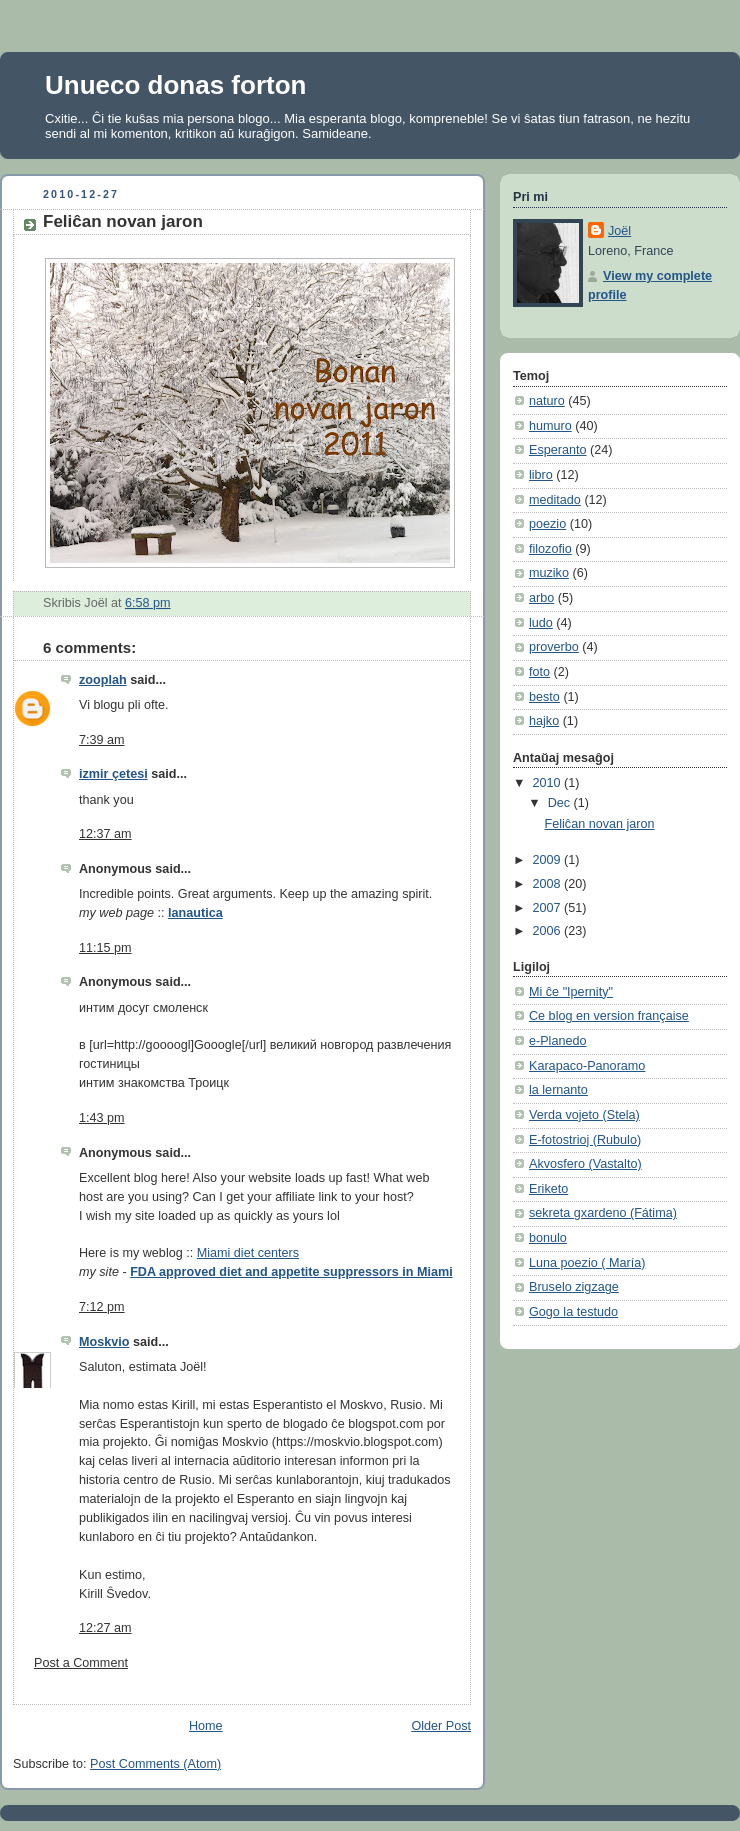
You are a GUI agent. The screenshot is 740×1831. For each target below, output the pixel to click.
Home (206, 1726)
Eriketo (548, 1189)
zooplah (103, 680)
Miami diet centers (248, 1253)
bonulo (548, 1238)
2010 (549, 783)
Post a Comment (81, 1663)
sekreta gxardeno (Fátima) (603, 1213)
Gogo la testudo (573, 1312)
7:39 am (102, 740)
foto (539, 672)
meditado (555, 500)
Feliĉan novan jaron (123, 221)
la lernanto (558, 1090)
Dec (561, 803)
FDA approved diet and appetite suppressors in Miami (291, 1272)
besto (544, 697)
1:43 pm (102, 1118)
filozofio (550, 549)
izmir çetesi (113, 774)
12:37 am (105, 834)
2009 (549, 860)
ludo (541, 623)
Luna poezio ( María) (587, 1263)
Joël (619, 231)
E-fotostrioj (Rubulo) (585, 1140)
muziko (549, 573)
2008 (549, 884)
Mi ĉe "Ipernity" (571, 992)
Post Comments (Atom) (155, 1764)
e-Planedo (558, 1041)
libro (541, 475)
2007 (549, 908)
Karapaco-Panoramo (587, 1066)
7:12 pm (102, 1307)
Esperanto (557, 450)
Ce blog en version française (609, 1016)
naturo (547, 401)
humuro (550, 426)
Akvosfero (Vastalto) (585, 1164)
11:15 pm (105, 948)
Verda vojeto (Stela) (584, 1115)
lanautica (195, 913)
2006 (549, 931)
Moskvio (104, 1342)
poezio (547, 524)
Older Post (441, 1726)
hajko (544, 721)
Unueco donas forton (175, 85)
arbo (541, 598)
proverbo (554, 647)
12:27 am (105, 1628)
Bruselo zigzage (574, 1287)
